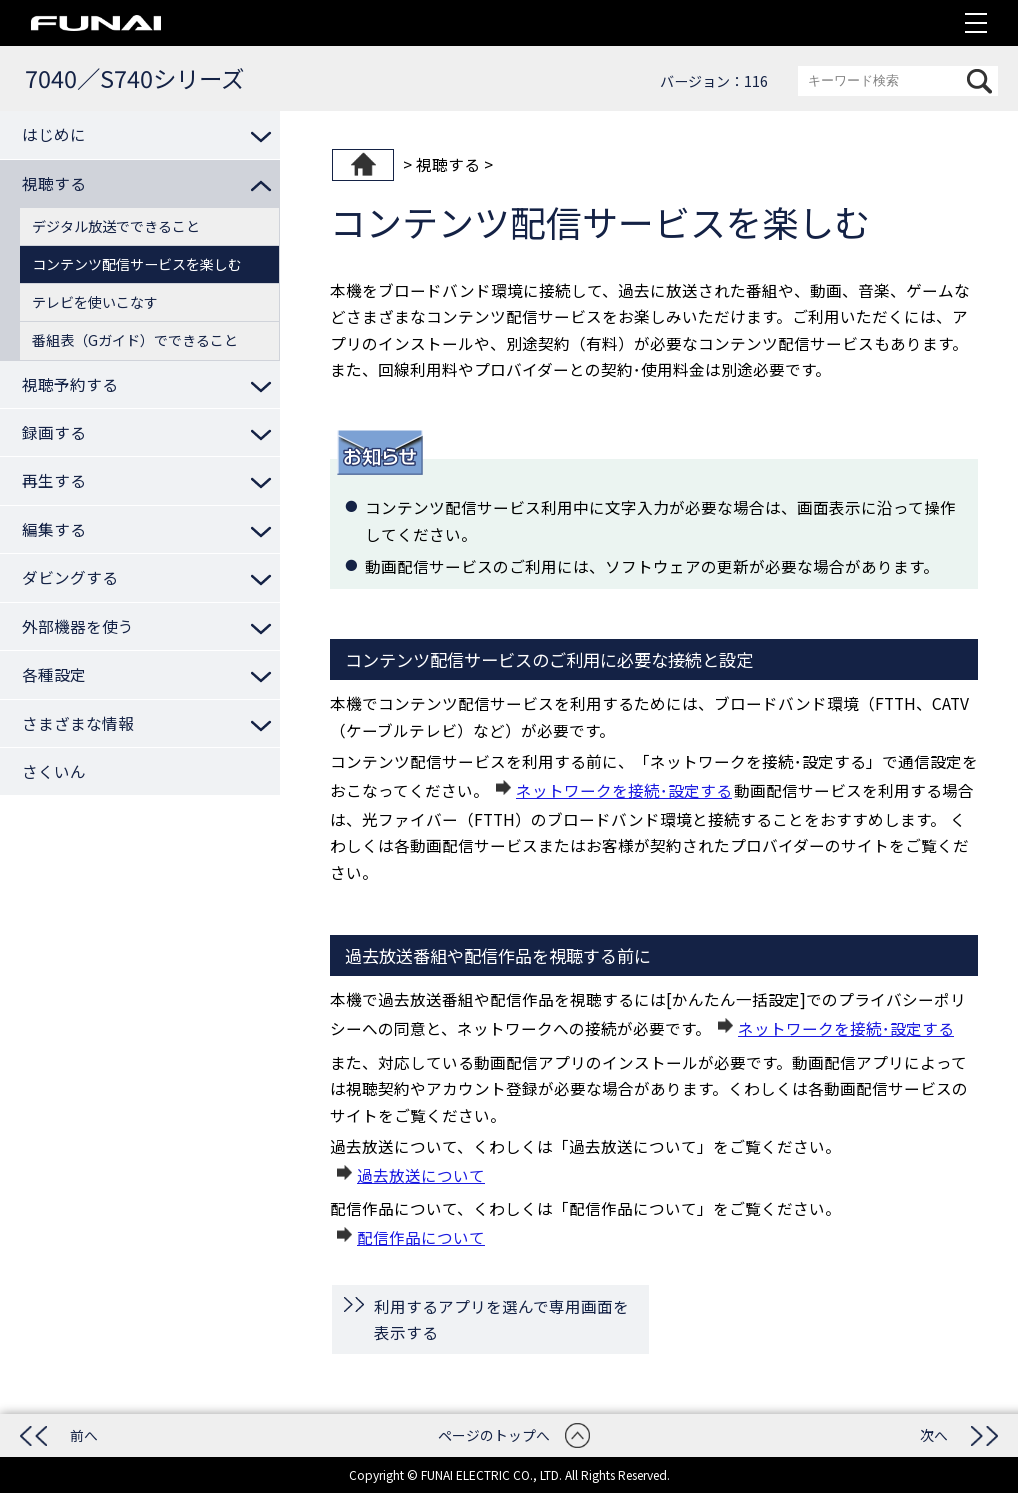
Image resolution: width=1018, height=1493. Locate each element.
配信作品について (421, 1237)
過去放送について (421, 1175)
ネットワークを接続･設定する (624, 790)
